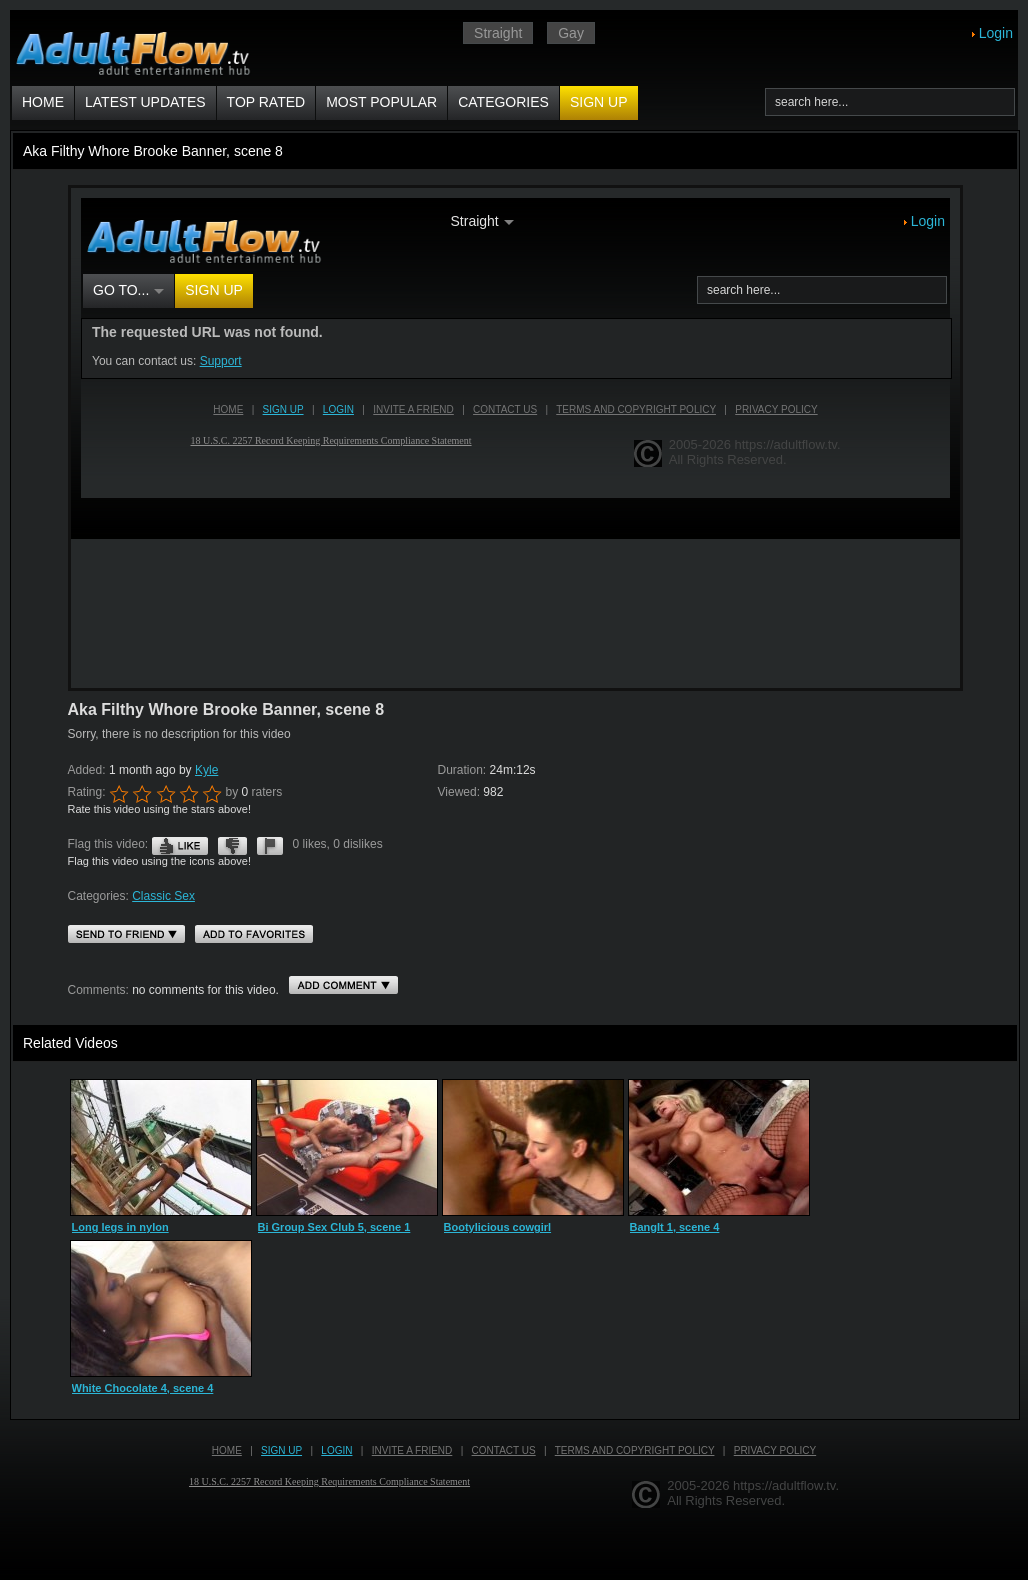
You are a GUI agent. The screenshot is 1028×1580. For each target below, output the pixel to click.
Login (996, 33)
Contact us (504, 1450)
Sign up (599, 102)
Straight (498, 33)
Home (43, 102)
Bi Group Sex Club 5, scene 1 (334, 1227)
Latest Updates (145, 102)
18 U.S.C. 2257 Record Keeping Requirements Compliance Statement (329, 1481)
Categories (503, 102)
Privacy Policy (775, 1450)
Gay (571, 33)
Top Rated (266, 102)
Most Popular (381, 102)
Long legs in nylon (120, 1227)
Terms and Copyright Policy (635, 1450)
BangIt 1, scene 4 (675, 1227)
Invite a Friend (412, 1450)
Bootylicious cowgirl (498, 1227)
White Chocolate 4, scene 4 (143, 1388)
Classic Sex (163, 896)
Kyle (206, 770)
